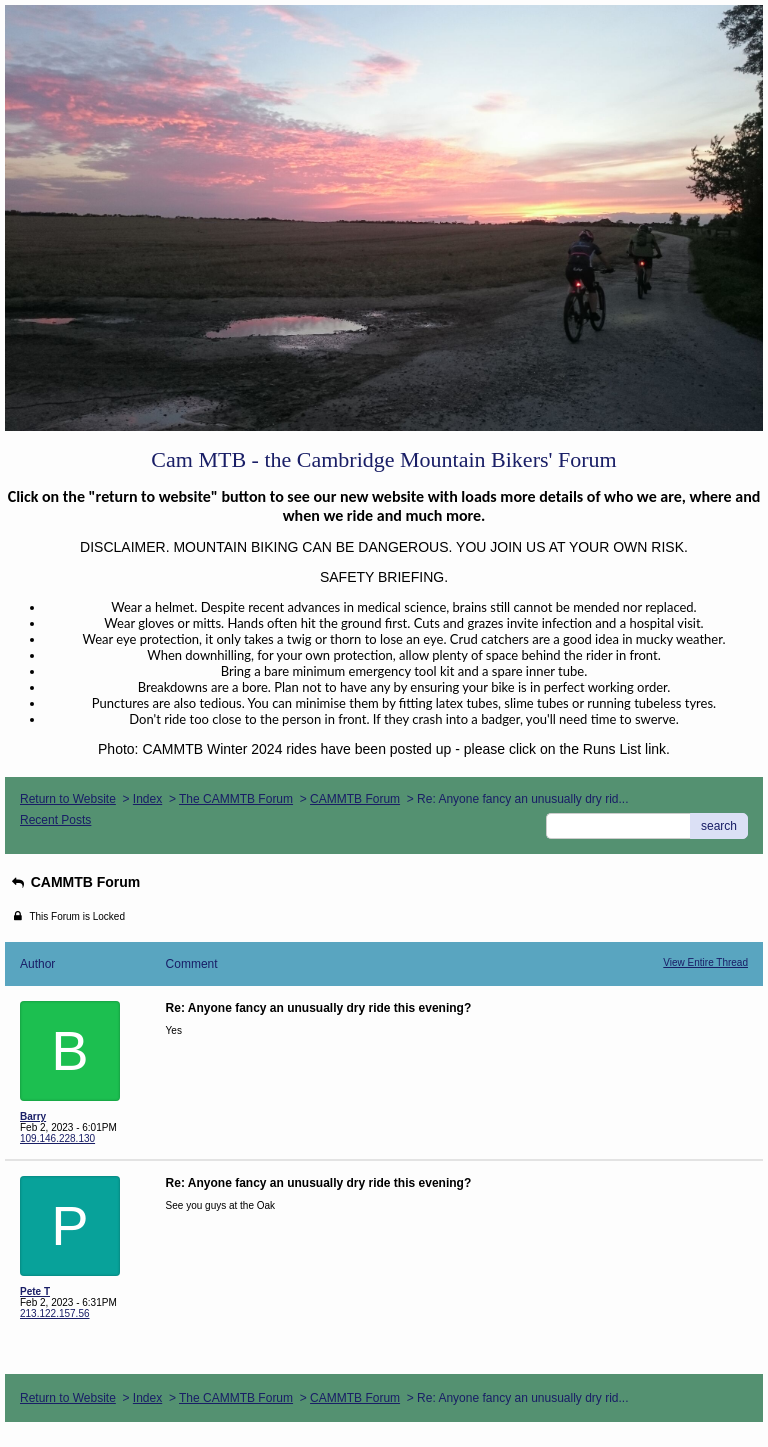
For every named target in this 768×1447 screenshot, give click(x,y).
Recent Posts (55, 820)
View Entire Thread (705, 962)
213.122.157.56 (55, 1313)
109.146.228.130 (57, 1138)
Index (147, 799)
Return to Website (68, 799)
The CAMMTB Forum (236, 799)
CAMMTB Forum (355, 799)
